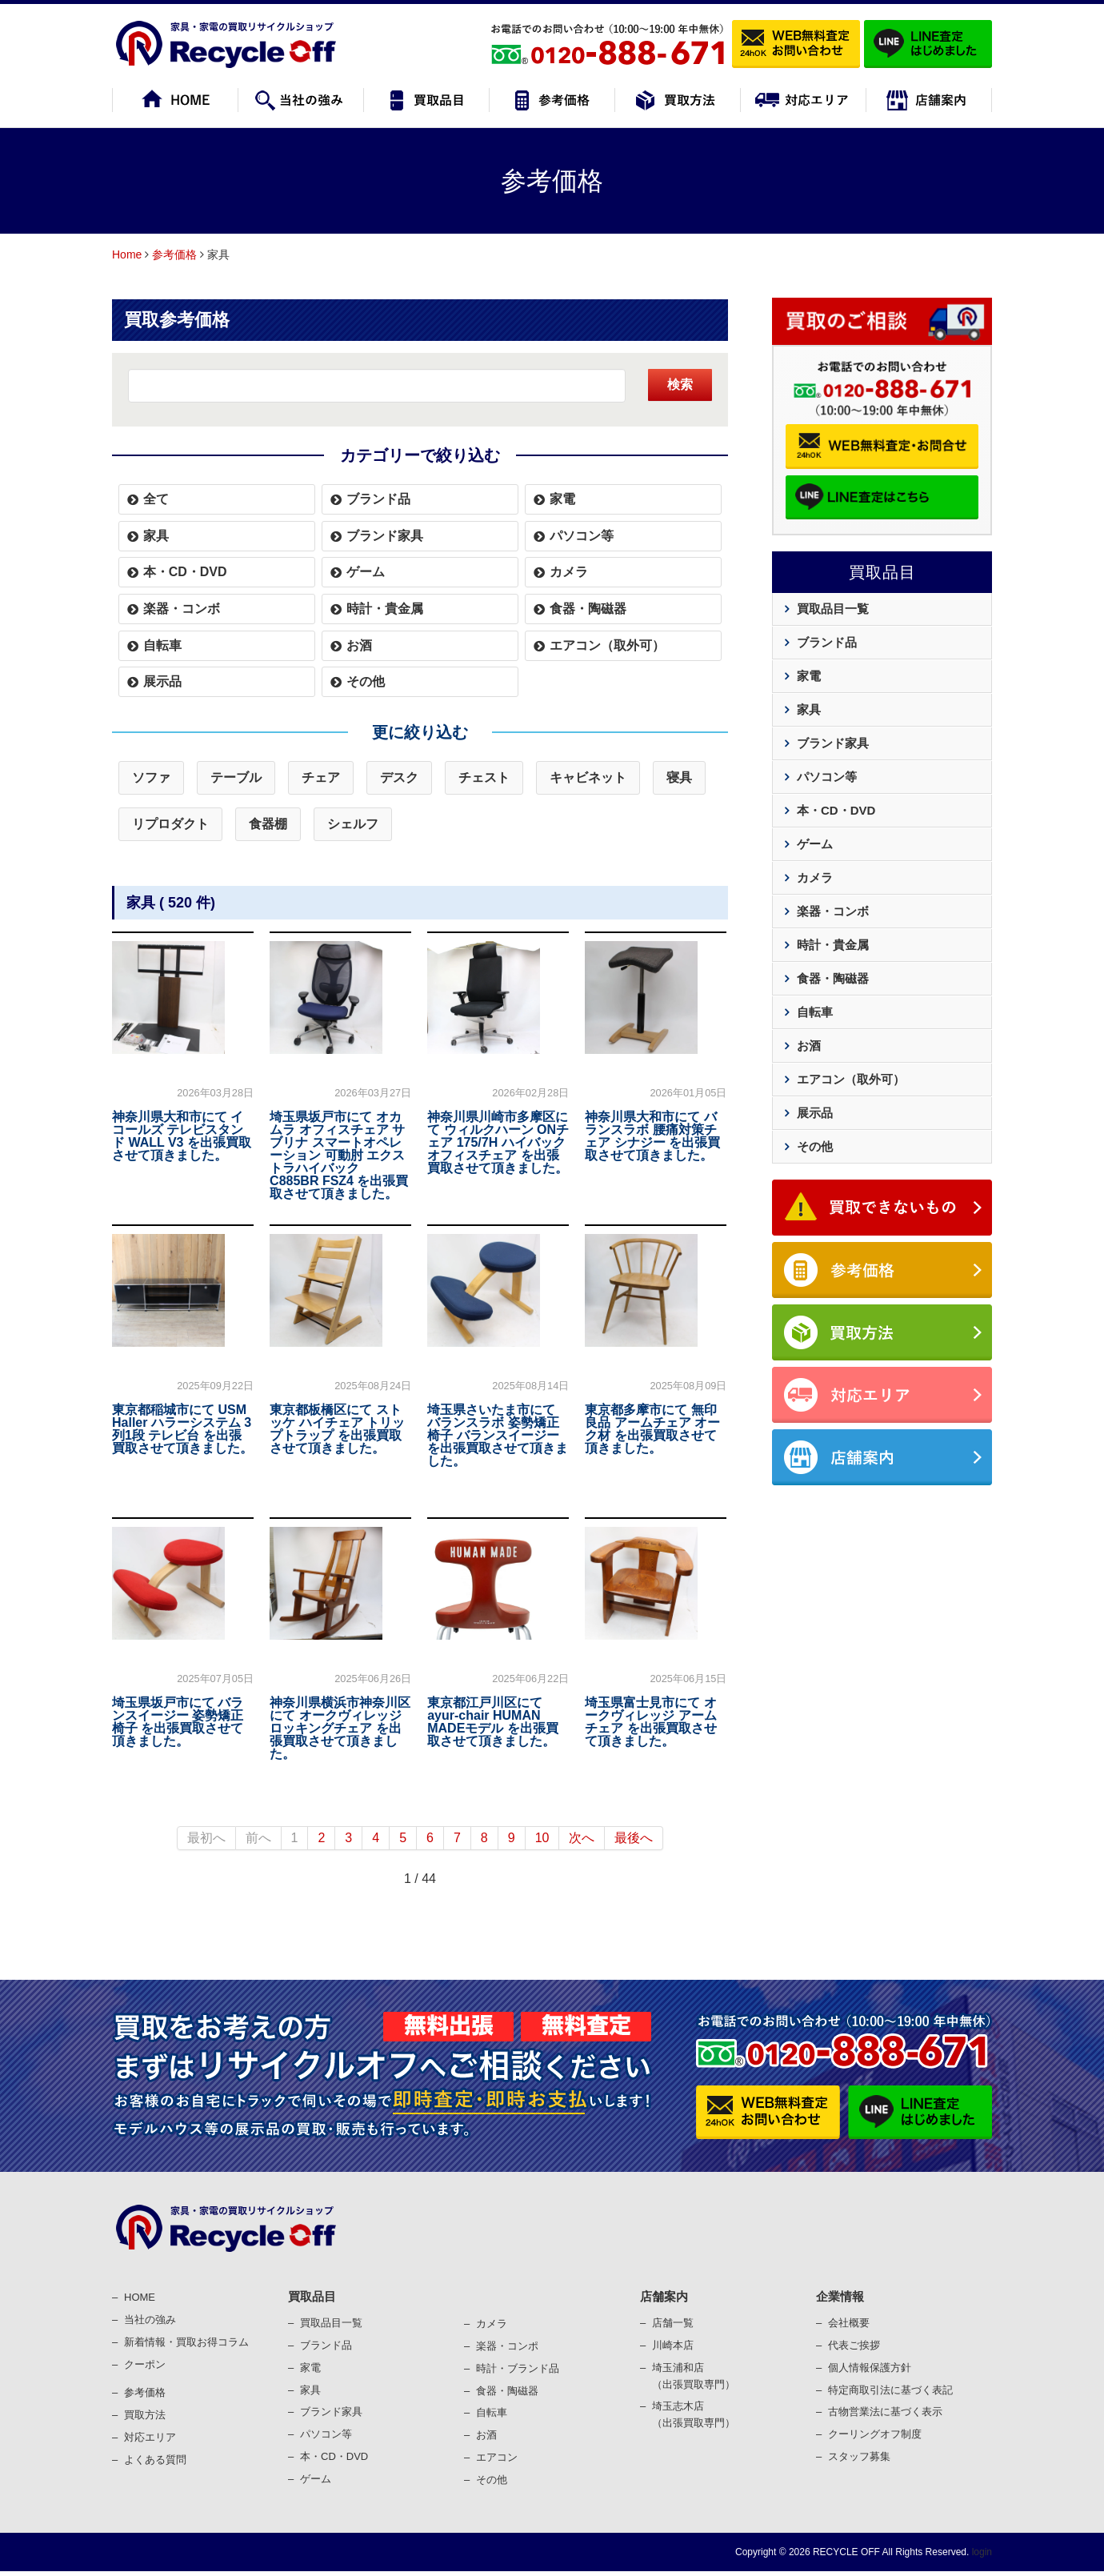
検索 (680, 384)
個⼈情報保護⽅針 (869, 2368)
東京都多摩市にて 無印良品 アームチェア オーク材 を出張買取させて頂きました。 (652, 1429)
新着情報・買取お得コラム (186, 2342)
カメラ (569, 572)
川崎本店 (673, 2345)
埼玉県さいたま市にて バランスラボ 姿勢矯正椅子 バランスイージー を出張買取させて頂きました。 (497, 1435)
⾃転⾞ (491, 2412)
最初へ (206, 1838)
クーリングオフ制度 (875, 2434)
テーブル (236, 777)
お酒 (359, 645)
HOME (139, 2297)
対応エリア (150, 2437)
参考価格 (174, 254)
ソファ (151, 777)
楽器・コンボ (181, 608)
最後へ (633, 1838)
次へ (581, 1838)
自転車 (162, 645)
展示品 (162, 681)
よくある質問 (155, 2460)
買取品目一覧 (833, 608)
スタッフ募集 (859, 2456)
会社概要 (849, 2323)
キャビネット (588, 777)
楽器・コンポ (507, 2346)
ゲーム (365, 572)
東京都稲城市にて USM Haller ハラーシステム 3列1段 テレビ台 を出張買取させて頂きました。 (182, 1429)
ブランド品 (378, 499)
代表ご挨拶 (854, 2345)
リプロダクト (170, 824)
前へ (258, 1838)
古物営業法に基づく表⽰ (885, 2412)
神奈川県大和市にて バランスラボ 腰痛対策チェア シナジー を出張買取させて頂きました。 (652, 1136)
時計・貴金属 (384, 608)
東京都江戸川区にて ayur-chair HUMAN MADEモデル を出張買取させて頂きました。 (492, 1722)
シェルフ (352, 824)
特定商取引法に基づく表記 (890, 2390)
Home (127, 254)
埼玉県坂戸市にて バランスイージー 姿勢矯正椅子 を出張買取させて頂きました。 (177, 1722)
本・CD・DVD (185, 572)
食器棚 (268, 824)
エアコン (497, 2457)
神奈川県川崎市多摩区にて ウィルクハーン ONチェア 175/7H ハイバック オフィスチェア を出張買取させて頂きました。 (498, 1142)
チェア (321, 777)
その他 (365, 681)
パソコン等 (582, 536)
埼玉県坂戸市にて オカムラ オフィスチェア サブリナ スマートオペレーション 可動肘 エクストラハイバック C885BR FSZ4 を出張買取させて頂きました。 (339, 1155)
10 (542, 1838)
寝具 (679, 777)
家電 (562, 499)
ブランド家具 (384, 536)
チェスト (484, 777)
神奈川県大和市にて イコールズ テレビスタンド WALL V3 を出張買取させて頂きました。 (181, 1136)
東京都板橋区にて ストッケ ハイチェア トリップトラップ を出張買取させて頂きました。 (337, 1429)
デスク (399, 777)
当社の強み (150, 2320)
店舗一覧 (673, 2323)
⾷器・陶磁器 (507, 2391)
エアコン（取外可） (607, 645)
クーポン (145, 2364)
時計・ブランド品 (517, 2368)
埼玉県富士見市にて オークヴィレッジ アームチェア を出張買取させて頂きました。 (650, 1722)
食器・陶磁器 (588, 608)
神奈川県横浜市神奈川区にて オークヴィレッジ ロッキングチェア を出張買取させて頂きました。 (340, 1728)
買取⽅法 (145, 2415)
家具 (156, 536)
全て (156, 499)
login (980, 2552)
